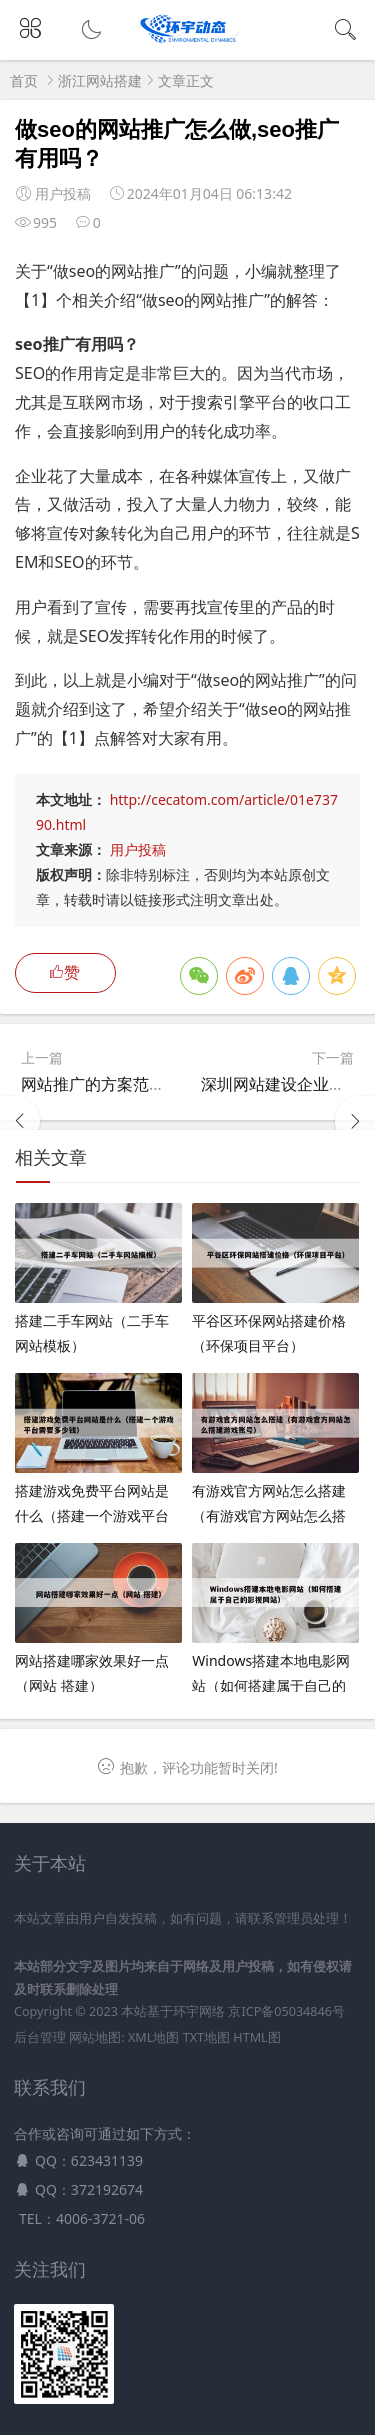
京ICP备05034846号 (286, 2011)
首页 (24, 80)
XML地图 (153, 2037)
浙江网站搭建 (100, 80)
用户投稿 (138, 849)
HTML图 (256, 2037)
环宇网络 (199, 2011)
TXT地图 (206, 2037)
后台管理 (40, 2037)
